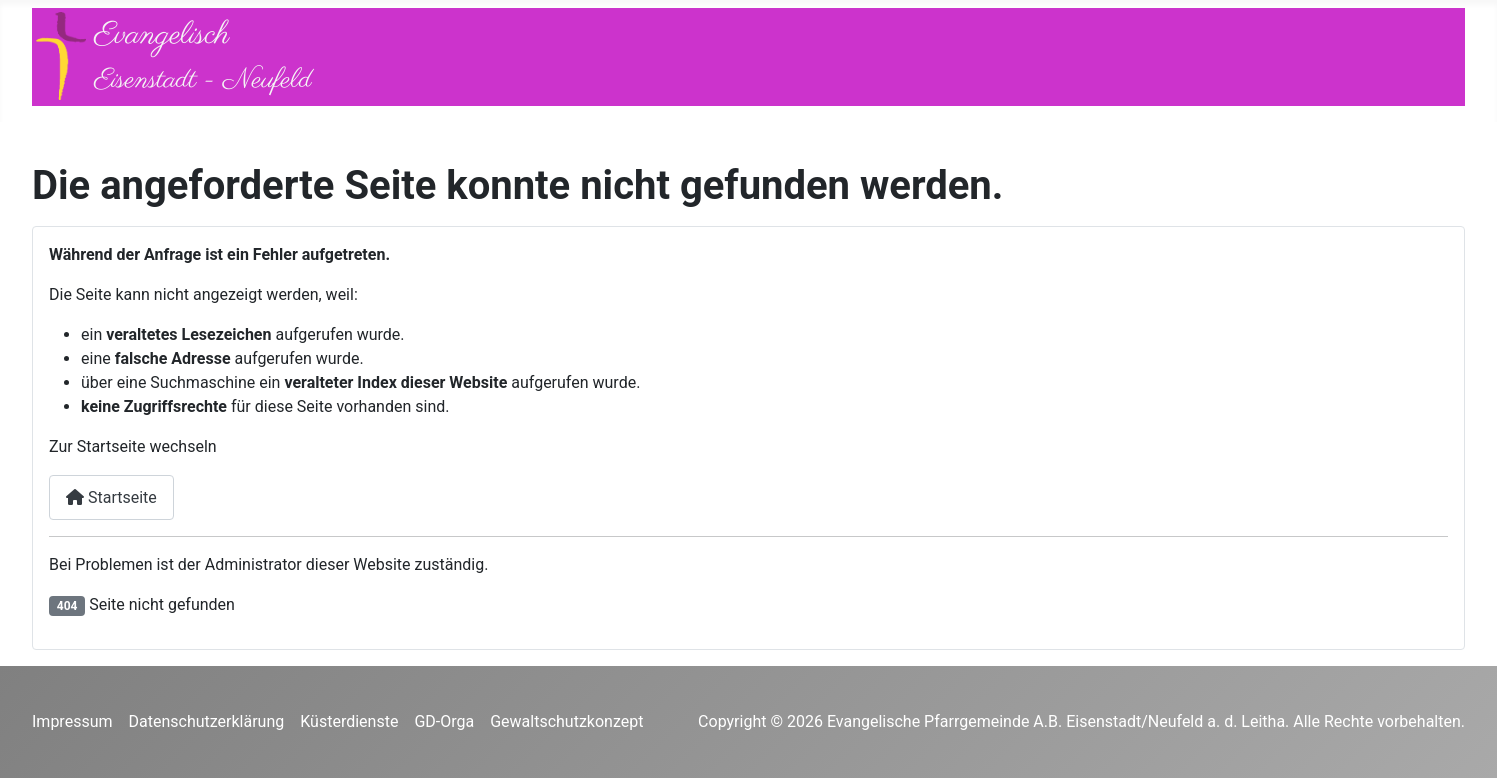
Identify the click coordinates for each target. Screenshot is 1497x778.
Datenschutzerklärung (207, 721)
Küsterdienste (349, 721)
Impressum (72, 721)
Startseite (111, 497)
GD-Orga (444, 721)
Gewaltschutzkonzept (566, 721)
